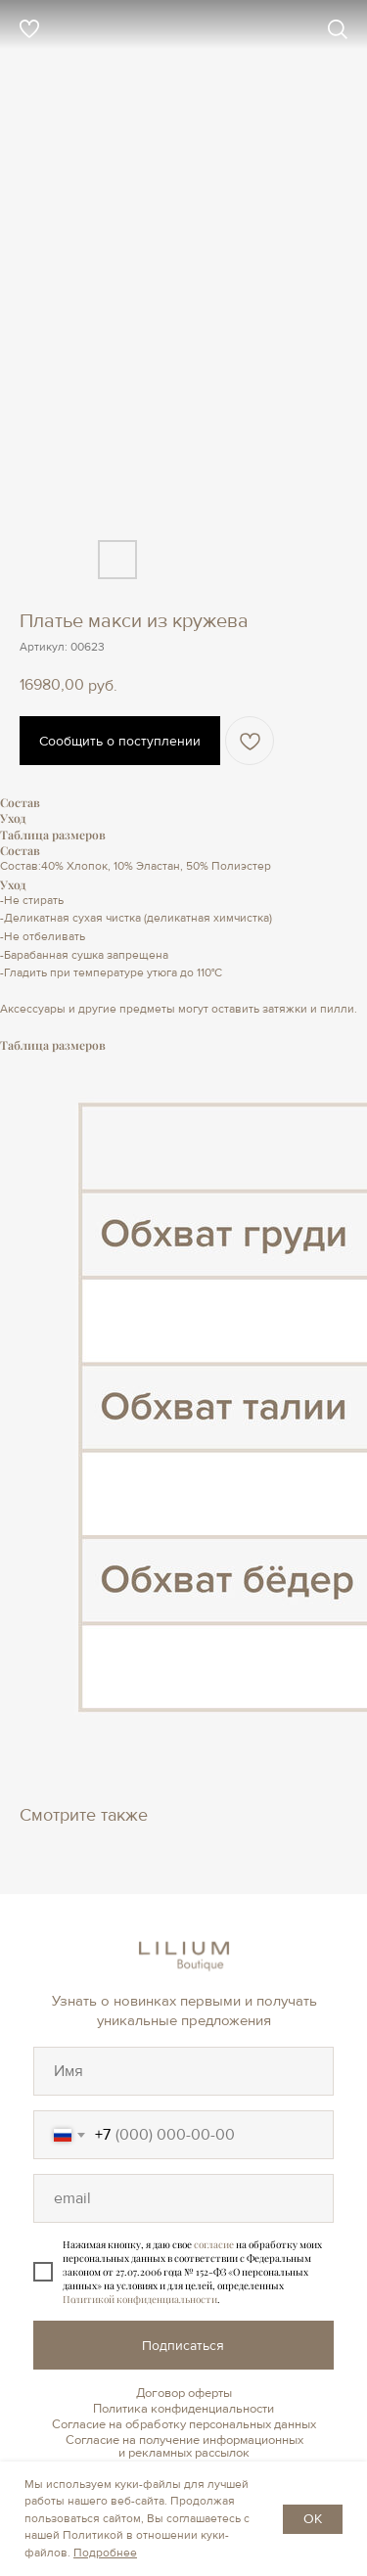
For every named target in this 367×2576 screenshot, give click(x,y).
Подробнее (105, 2553)
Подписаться (183, 2345)
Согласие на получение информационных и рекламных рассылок (184, 2446)
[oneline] (183, 2071)
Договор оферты (184, 2393)
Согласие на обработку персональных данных (184, 2424)
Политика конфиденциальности (183, 2409)
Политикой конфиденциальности (140, 2299)
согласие (214, 2244)
